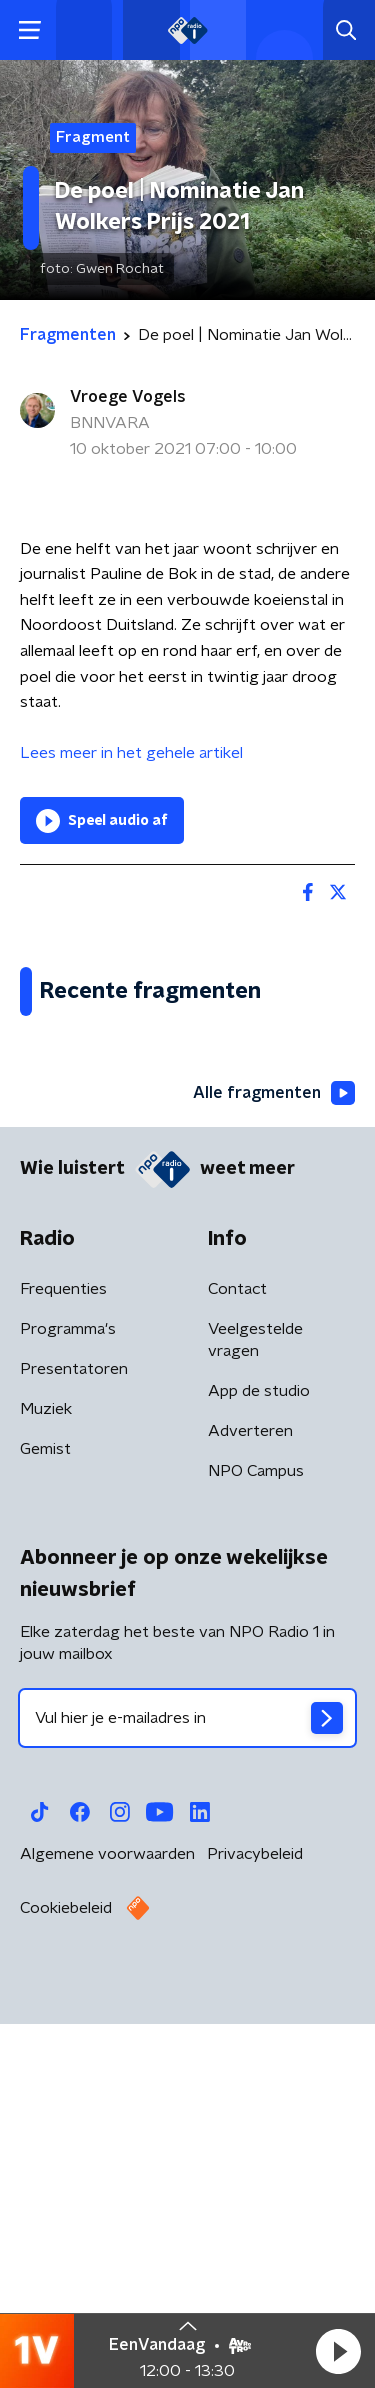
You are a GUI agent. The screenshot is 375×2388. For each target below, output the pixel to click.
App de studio (259, 1768)
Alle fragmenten (274, 1470)
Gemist (45, 1826)
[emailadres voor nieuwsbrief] (187, 2095)
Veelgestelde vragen (255, 1717)
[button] (338, 2351)
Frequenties (63, 1666)
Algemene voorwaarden (107, 2231)
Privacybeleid (255, 2231)
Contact (237, 1666)
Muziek (46, 1786)
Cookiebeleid (66, 2285)
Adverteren (250, 1808)
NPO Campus (256, 1848)
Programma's (68, 1706)
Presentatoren (74, 1746)
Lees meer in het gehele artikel (133, 753)
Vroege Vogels (128, 397)
